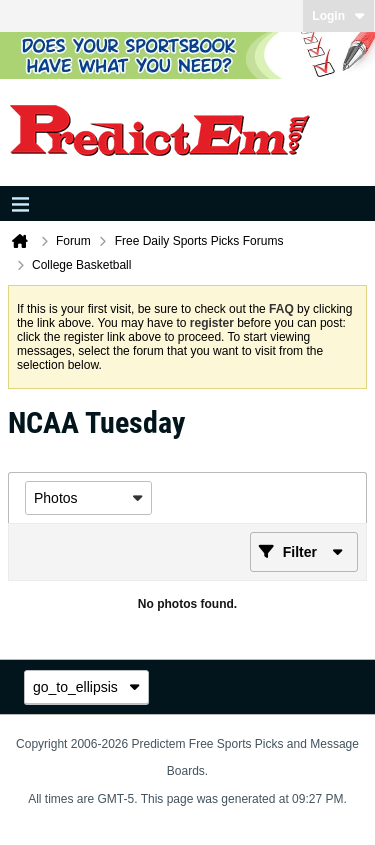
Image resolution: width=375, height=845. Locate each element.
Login (338, 16)
